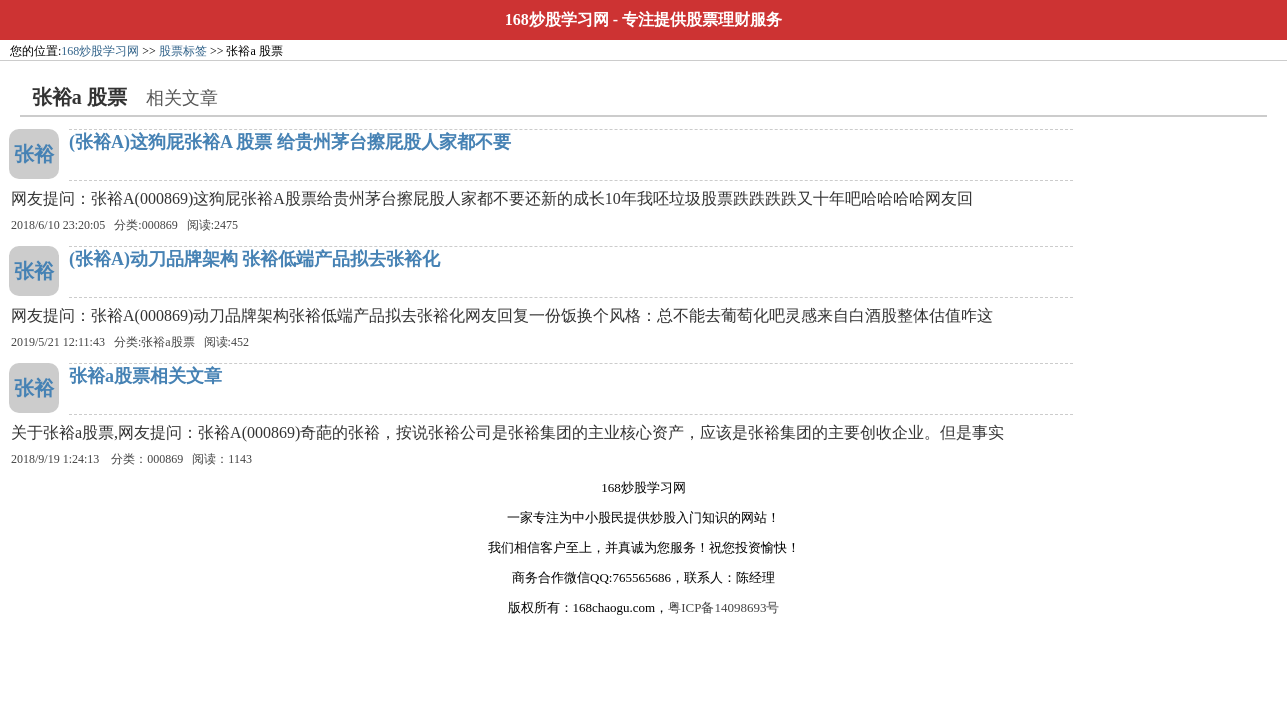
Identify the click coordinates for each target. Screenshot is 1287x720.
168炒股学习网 (557, 19)
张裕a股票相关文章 (145, 376)
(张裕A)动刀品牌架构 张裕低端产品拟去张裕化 (255, 259)
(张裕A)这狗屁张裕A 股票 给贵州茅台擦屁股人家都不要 (290, 142)
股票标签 (183, 51)
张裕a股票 (167, 342)
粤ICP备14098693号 (723, 607)
